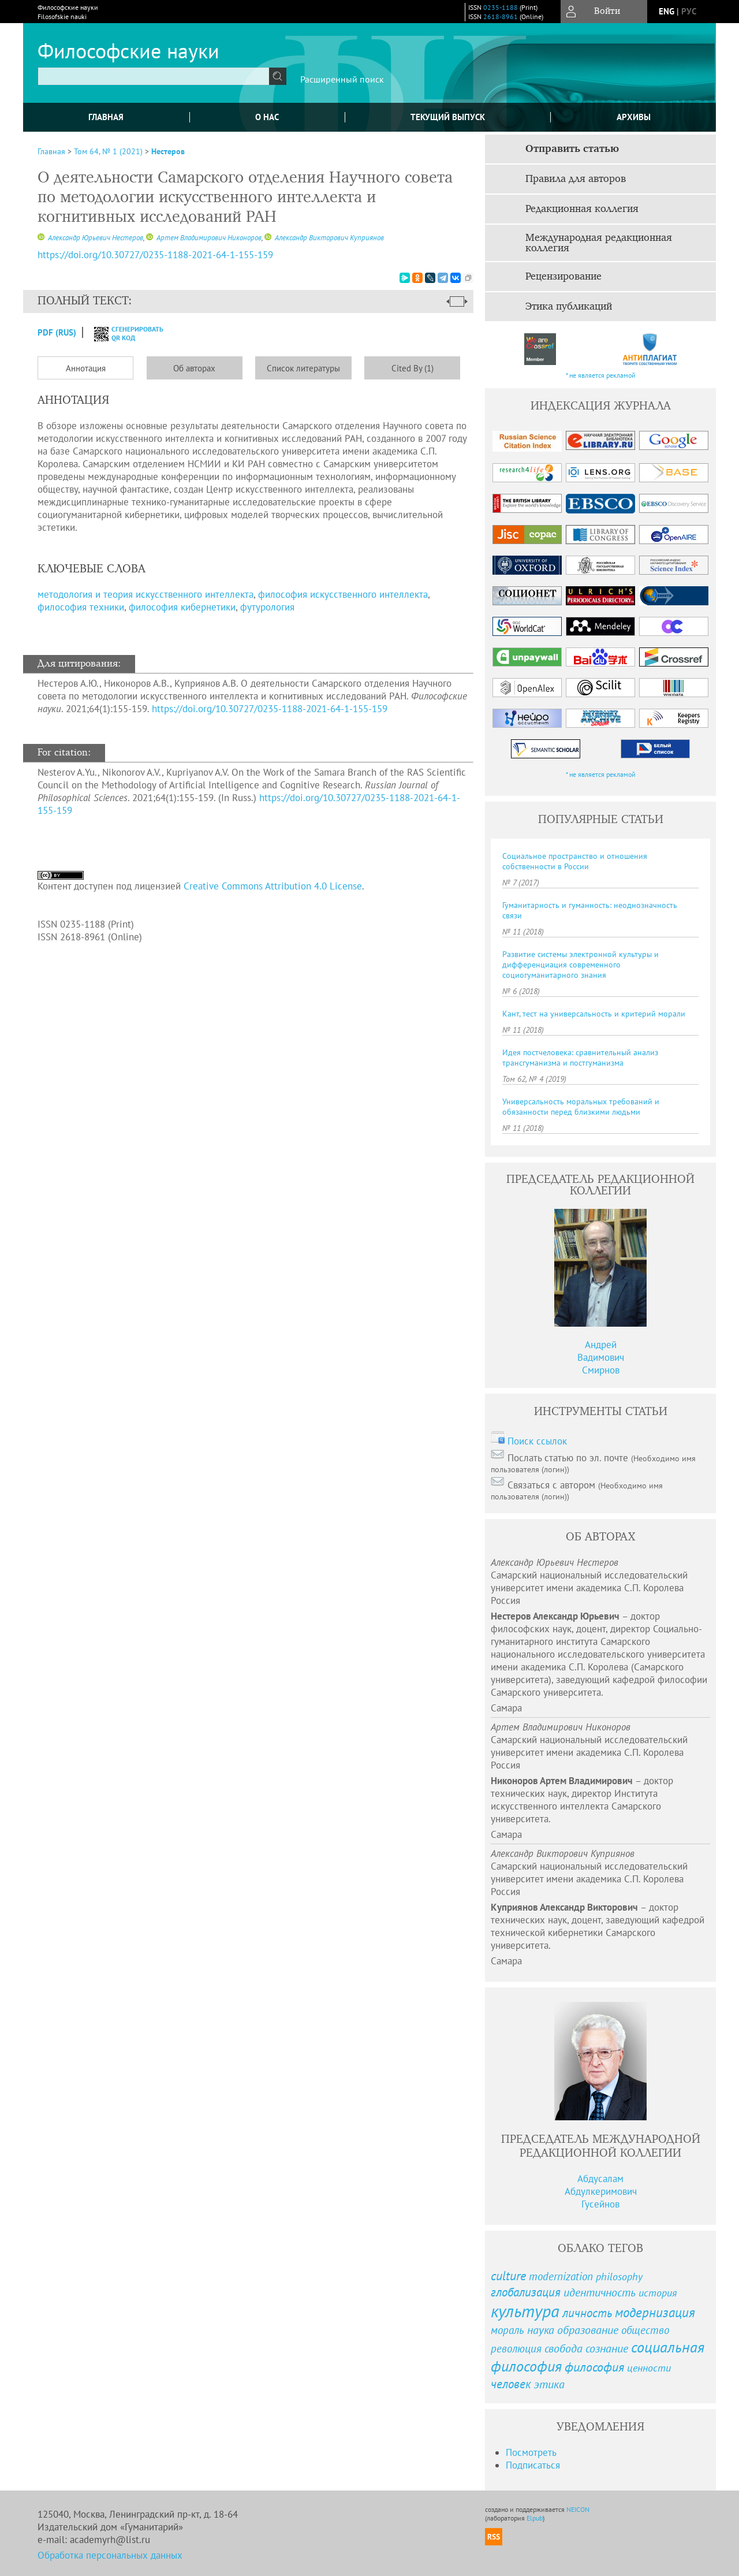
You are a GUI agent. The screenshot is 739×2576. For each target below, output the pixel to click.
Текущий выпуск (447, 116)
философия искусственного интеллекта (343, 594)
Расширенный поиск (342, 79)
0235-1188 (500, 7)
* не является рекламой (601, 375)
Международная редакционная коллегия (598, 243)
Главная (106, 116)
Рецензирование (563, 276)
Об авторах (194, 368)
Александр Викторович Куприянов (328, 238)
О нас (267, 116)
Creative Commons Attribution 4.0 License (273, 886)
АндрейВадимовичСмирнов (600, 1357)
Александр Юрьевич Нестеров (94, 238)
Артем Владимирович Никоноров (208, 238)
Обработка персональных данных (110, 2555)
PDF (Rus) (57, 332)
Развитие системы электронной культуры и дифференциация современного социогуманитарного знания (580, 964)
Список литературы (303, 368)
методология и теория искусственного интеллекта (145, 594)
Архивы (634, 116)
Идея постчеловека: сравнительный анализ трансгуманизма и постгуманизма (580, 1057)
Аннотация (86, 368)
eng (666, 11)
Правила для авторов (575, 179)
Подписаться (533, 2465)
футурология (267, 607)
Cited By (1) (412, 368)
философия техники (81, 607)
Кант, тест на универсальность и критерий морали (593, 1013)
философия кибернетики (182, 607)
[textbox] (153, 76)
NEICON (577, 2509)
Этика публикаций (568, 306)
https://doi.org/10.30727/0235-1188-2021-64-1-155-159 (269, 708)
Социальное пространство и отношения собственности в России (574, 861)
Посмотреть (531, 2452)
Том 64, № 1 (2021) (108, 151)
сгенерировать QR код (121, 333)
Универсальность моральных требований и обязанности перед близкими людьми (580, 1106)
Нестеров (168, 151)
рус (688, 11)
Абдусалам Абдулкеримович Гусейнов (601, 2191)
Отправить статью (572, 149)
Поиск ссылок (537, 1441)
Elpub (535, 2518)
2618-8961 (500, 16)
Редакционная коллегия (582, 209)
